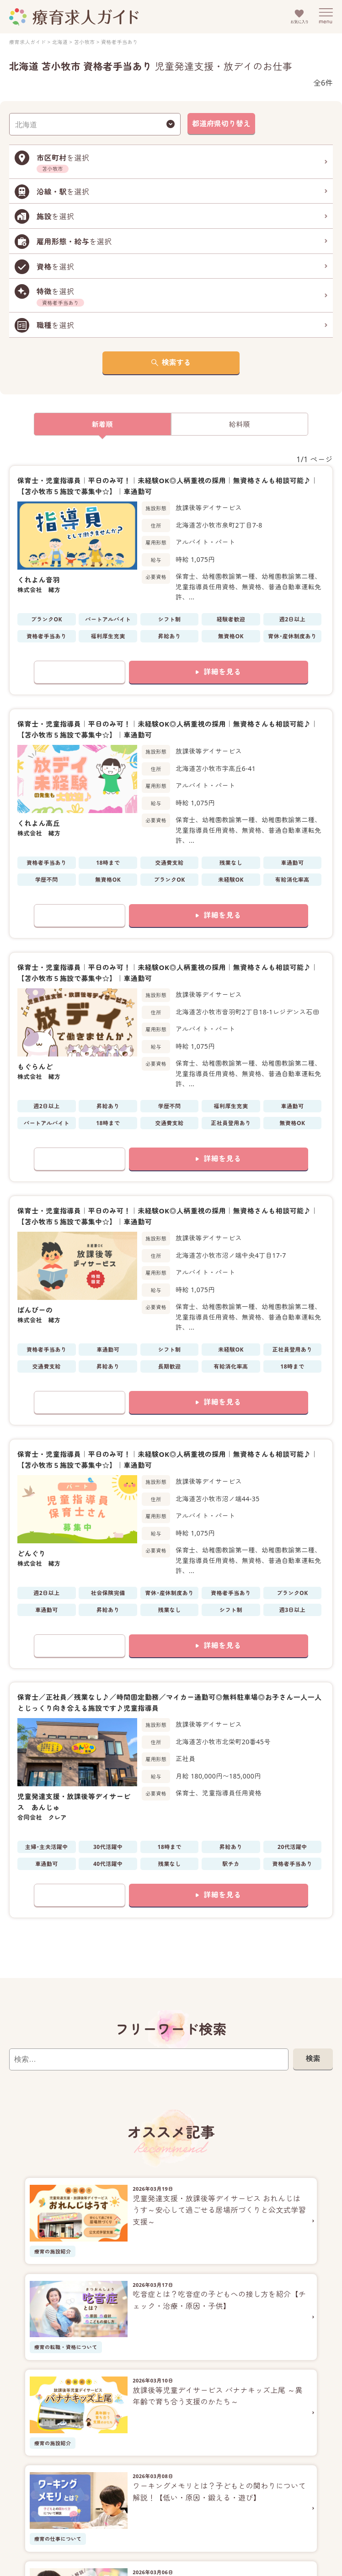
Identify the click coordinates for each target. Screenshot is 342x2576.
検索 (313, 2059)
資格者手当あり (119, 41)
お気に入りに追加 (79, 672)
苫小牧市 (84, 41)
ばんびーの (35, 1310)
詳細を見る (222, 672)
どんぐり (31, 1553)
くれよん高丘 (38, 823)
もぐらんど (35, 1066)
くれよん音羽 (38, 579)
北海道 (60, 41)
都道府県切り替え (221, 124)
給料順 (239, 424)
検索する (176, 362)
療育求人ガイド (27, 41)
